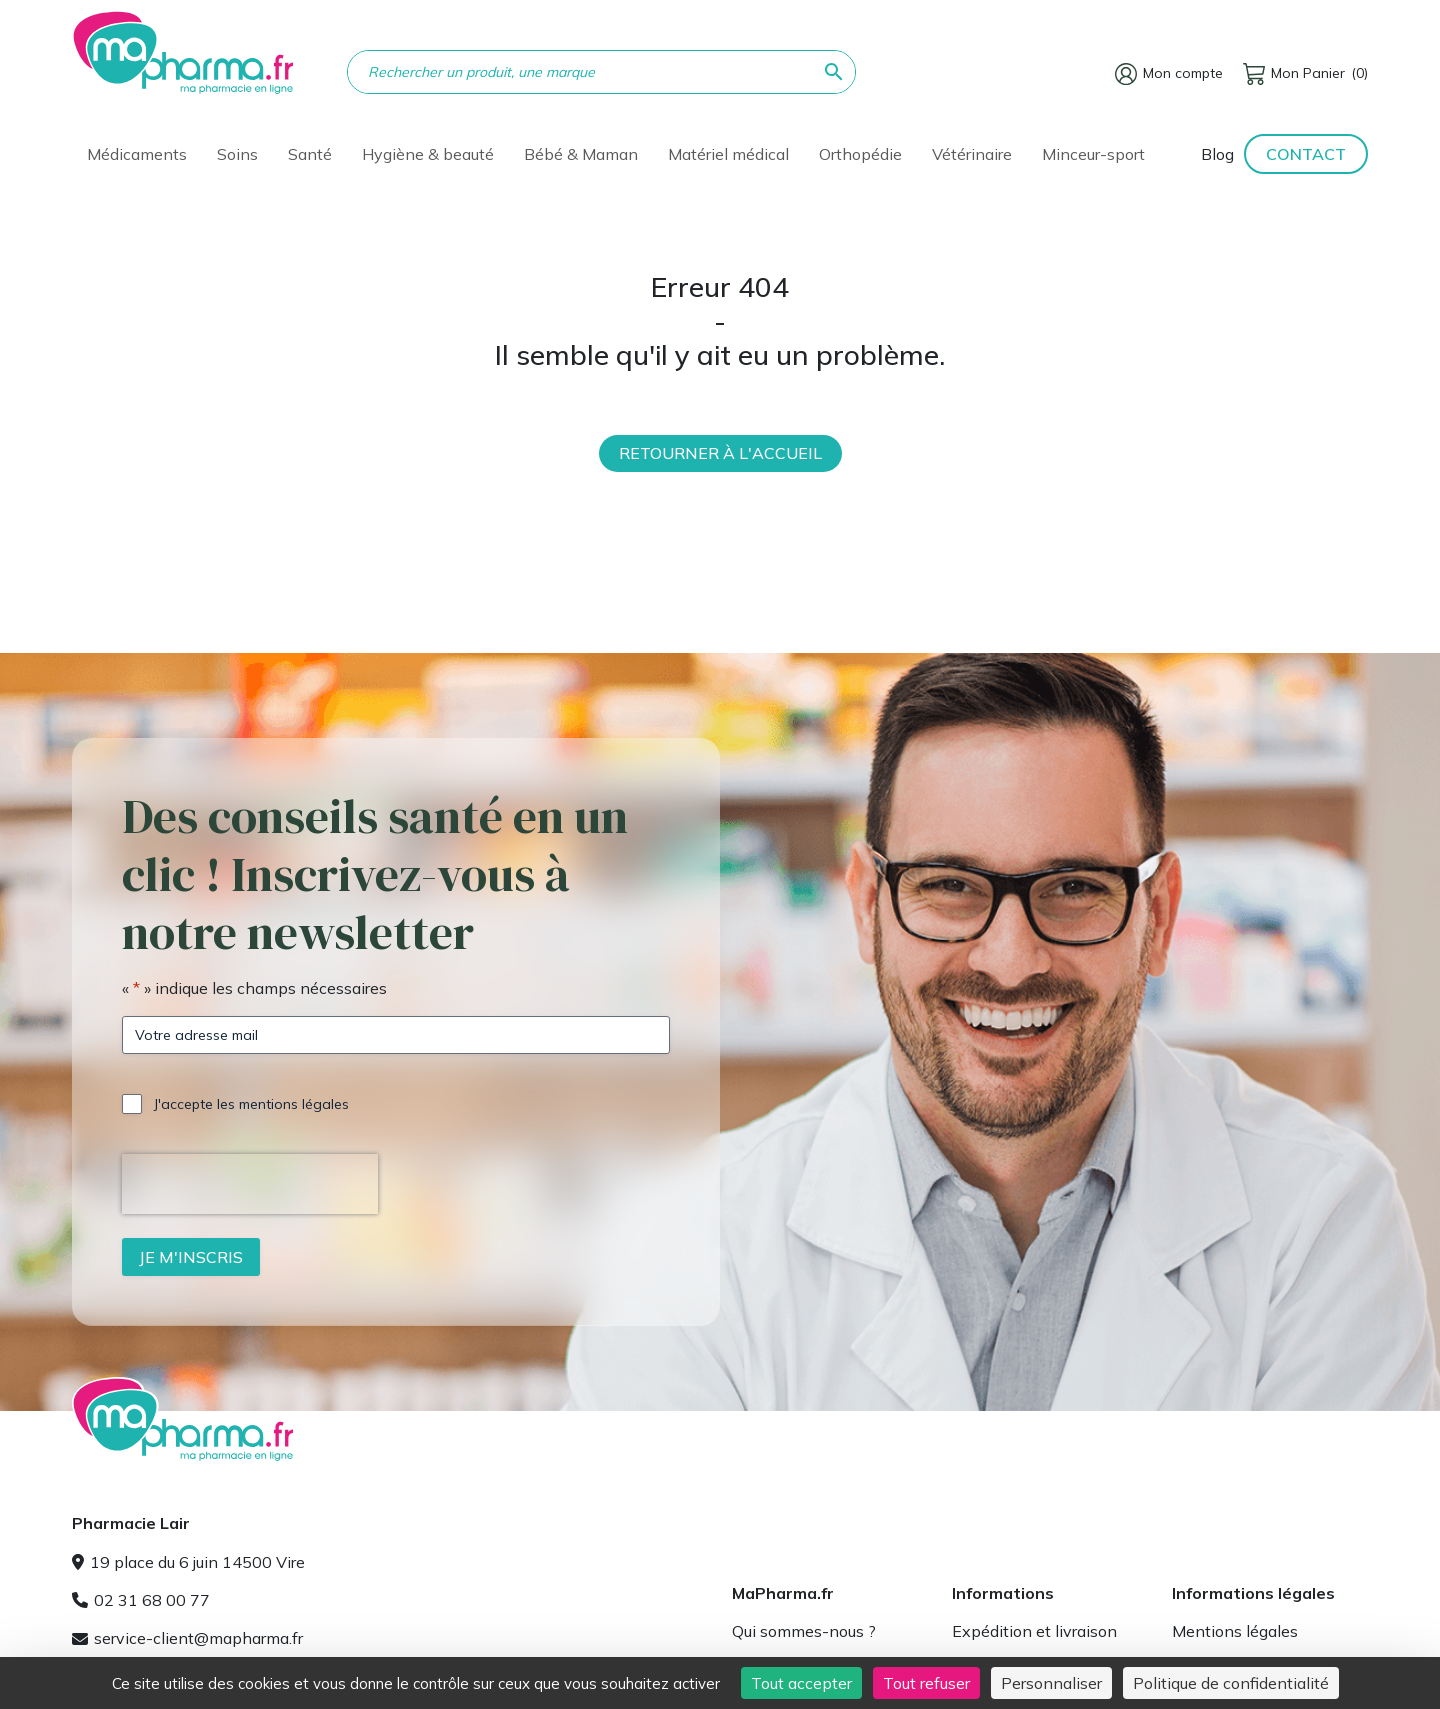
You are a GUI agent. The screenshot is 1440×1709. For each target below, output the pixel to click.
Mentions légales (1235, 1631)
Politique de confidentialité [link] (1231, 1683)
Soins (237, 154)
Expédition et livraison (1034, 1631)
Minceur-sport (1093, 154)
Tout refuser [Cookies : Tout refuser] (926, 1683)
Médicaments (137, 154)
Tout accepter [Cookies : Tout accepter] (801, 1683)
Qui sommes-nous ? (804, 1631)
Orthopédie (860, 154)
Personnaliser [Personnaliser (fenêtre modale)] (1051, 1683)
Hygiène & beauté (428, 154)
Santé (310, 154)
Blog (1217, 154)
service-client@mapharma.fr (187, 1638)
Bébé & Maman (581, 154)
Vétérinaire (972, 154)
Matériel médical (728, 154)
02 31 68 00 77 (141, 1600)
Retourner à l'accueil (720, 453)
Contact (1306, 154)
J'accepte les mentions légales (251, 1104)
